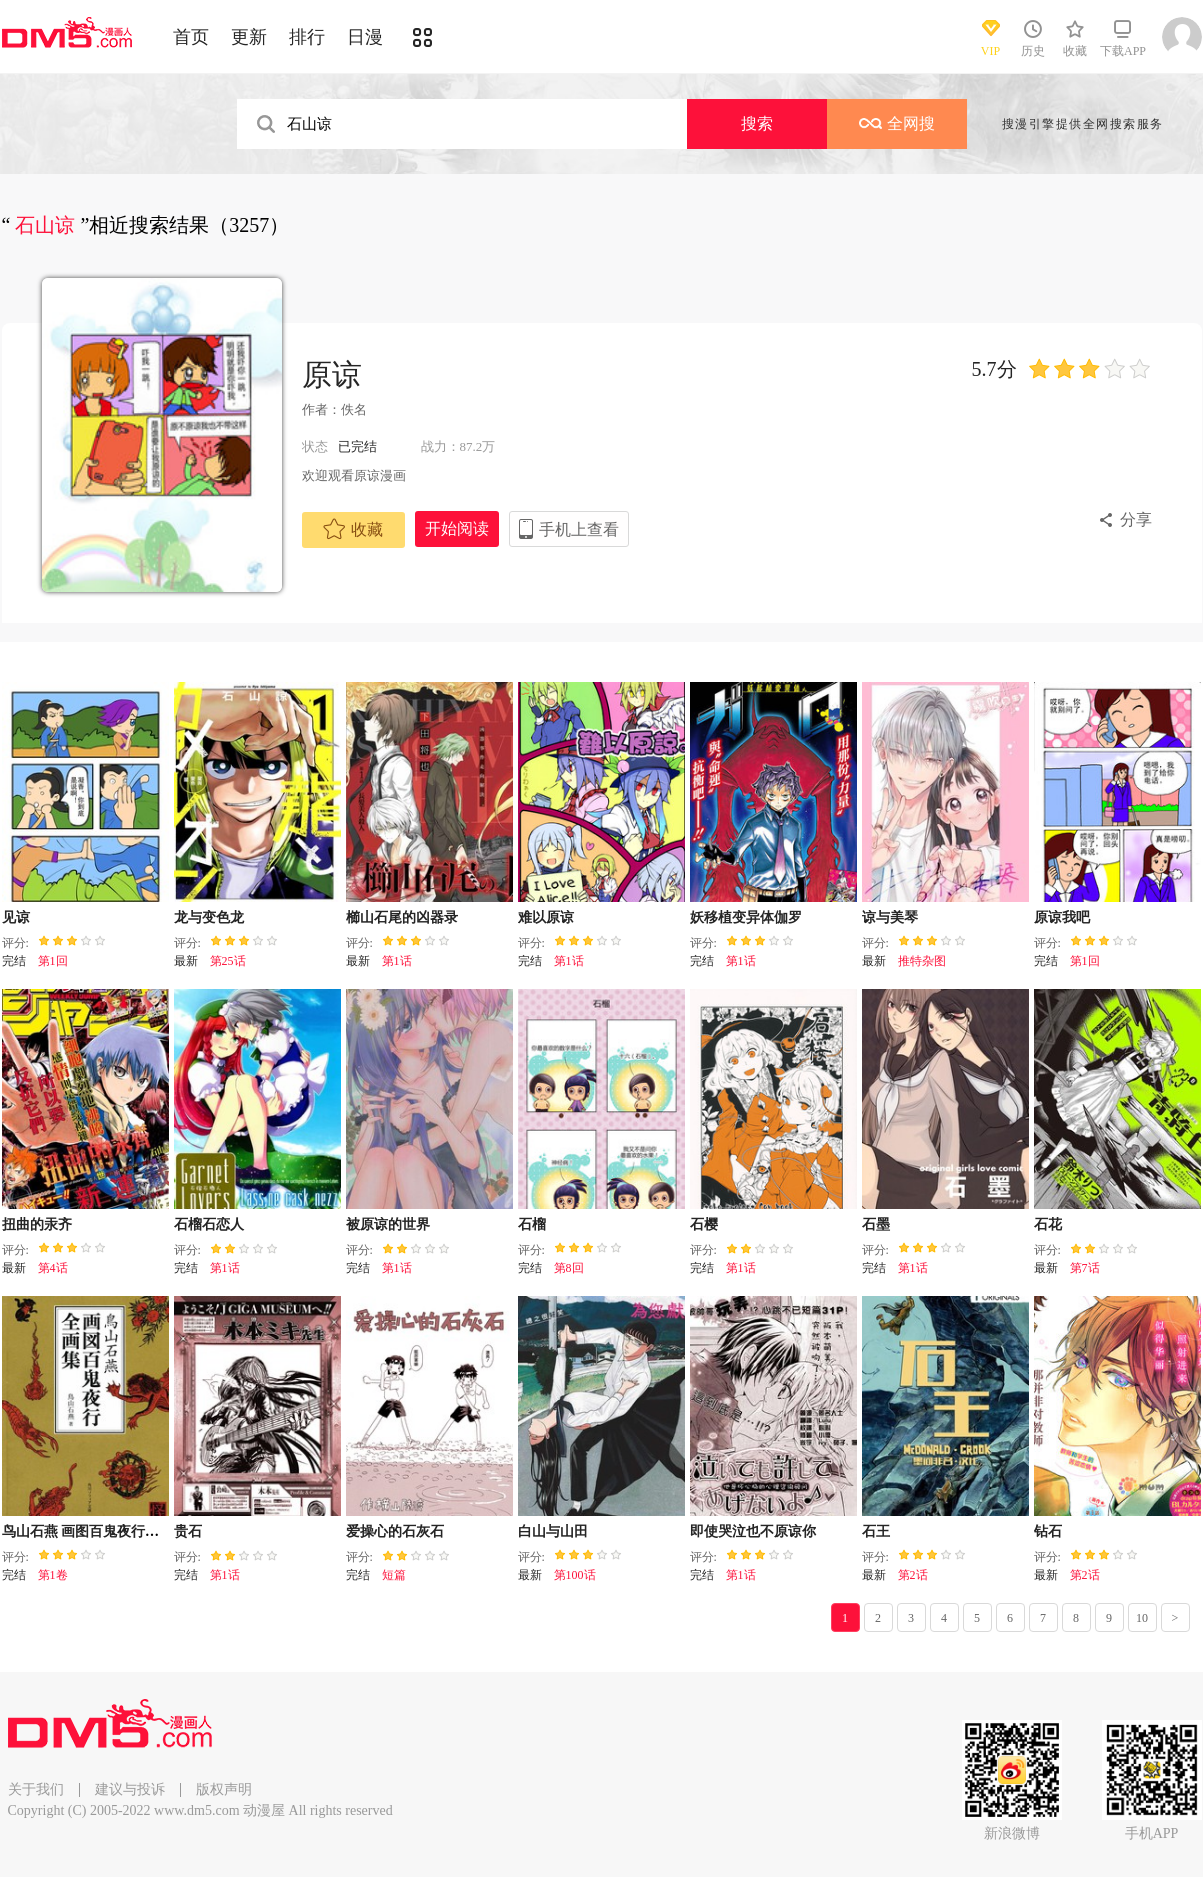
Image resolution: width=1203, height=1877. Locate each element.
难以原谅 (546, 917)
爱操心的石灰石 (395, 1531)
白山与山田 (553, 1531)
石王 (876, 1531)
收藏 (353, 529)
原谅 (332, 374)
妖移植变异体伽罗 (746, 917)
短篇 (394, 1575)
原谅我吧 (1062, 917)
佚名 (354, 409)
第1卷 (53, 1575)
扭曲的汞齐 (37, 1224)
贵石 (188, 1531)
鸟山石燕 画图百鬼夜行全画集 (95, 1531)
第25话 (228, 961)
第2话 (913, 1575)
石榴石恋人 (209, 1224)
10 (1142, 1618)
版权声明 (224, 1789)
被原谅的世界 (388, 1224)
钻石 (1048, 1531)
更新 (249, 37)
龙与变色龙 (209, 917)
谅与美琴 (890, 917)
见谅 (16, 917)
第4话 (53, 1268)
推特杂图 (922, 961)
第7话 (1085, 1268)
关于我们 (36, 1789)
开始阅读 (457, 528)
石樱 (704, 1224)
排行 (307, 37)
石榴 (532, 1224)
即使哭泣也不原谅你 (753, 1531)
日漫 (365, 37)
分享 (1136, 519)
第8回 (569, 1268)
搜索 (757, 123)
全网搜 (897, 123)
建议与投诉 (130, 1789)
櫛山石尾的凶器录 (402, 917)
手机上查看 (579, 529)
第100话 (575, 1575)
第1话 (397, 961)
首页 (191, 37)
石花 (1048, 1224)
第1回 (53, 961)
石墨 (876, 1224)
